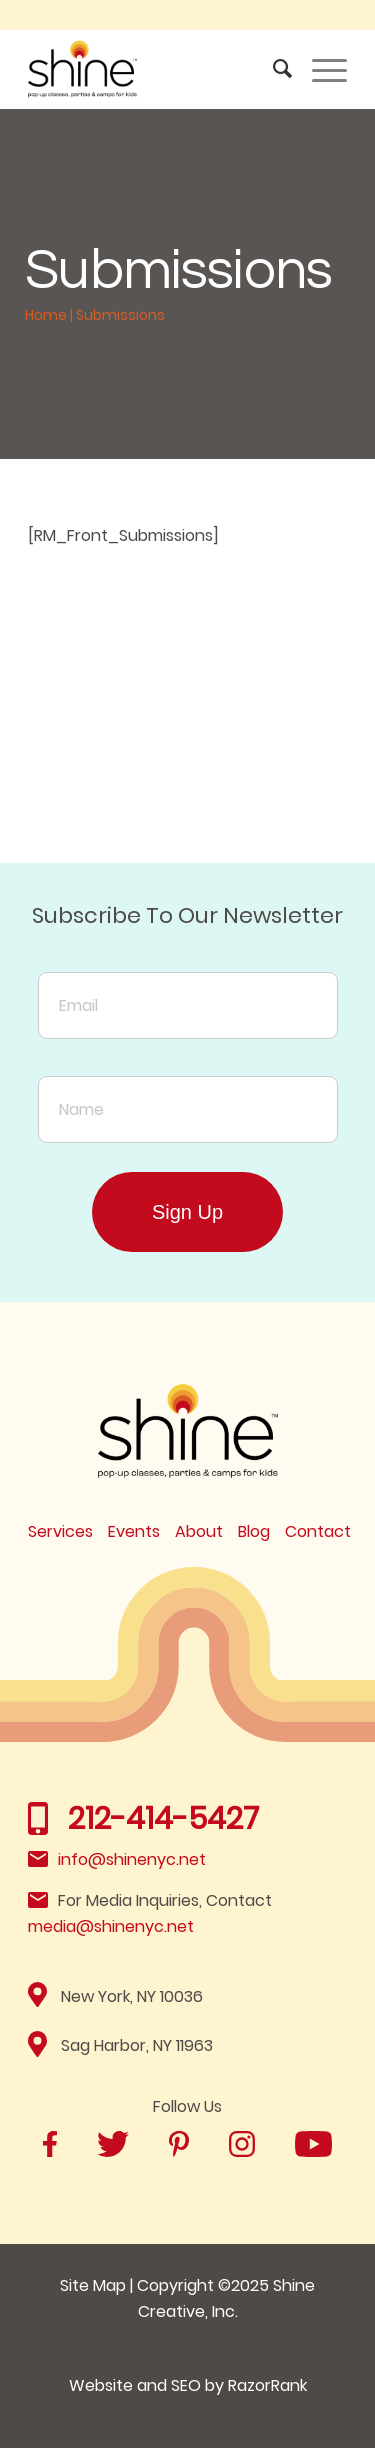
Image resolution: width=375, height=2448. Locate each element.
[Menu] (319, 69)
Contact (318, 1531)
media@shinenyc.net (111, 1926)
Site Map (93, 2285)
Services (60, 1531)
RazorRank (267, 2385)
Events (134, 1531)
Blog (254, 1531)
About (199, 1531)
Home (46, 315)
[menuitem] (272, 69)
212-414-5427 (163, 1819)
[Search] (272, 69)
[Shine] (155, 69)
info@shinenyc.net (132, 1859)
